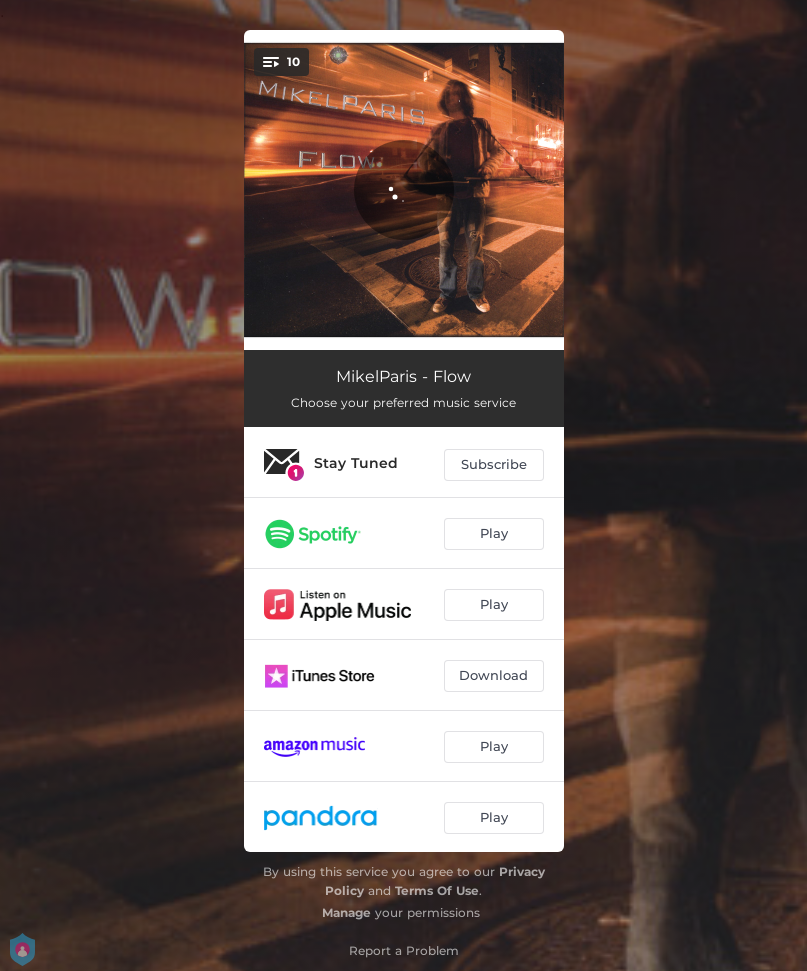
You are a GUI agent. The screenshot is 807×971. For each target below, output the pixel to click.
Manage (346, 912)
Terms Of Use (437, 890)
